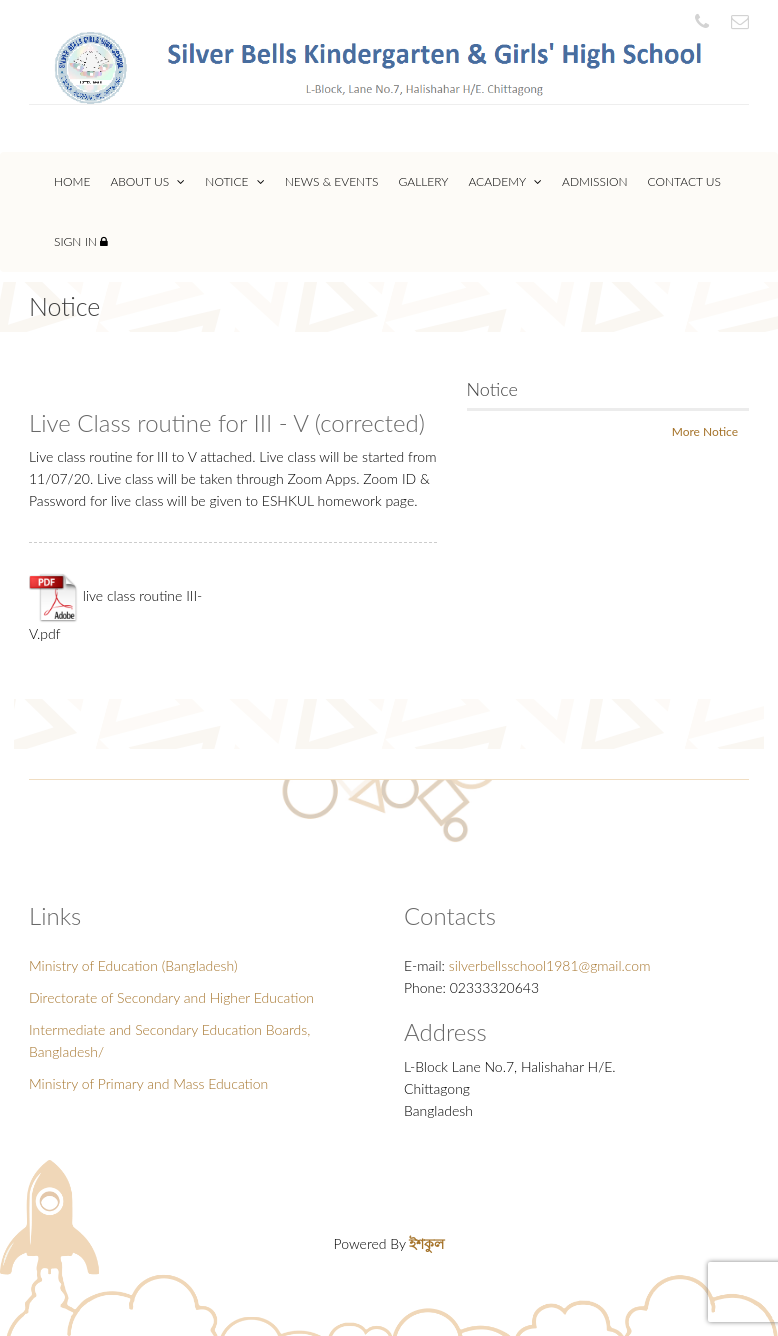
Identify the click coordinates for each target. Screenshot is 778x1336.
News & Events (332, 181)
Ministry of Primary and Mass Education (148, 1083)
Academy (505, 181)
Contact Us (684, 181)
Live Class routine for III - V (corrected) (227, 422)
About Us (147, 181)
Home (72, 181)
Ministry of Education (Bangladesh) (133, 965)
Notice (234, 181)
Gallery (424, 181)
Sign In (81, 241)
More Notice (705, 431)
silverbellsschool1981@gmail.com (550, 965)
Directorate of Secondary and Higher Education (171, 997)
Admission (595, 181)
